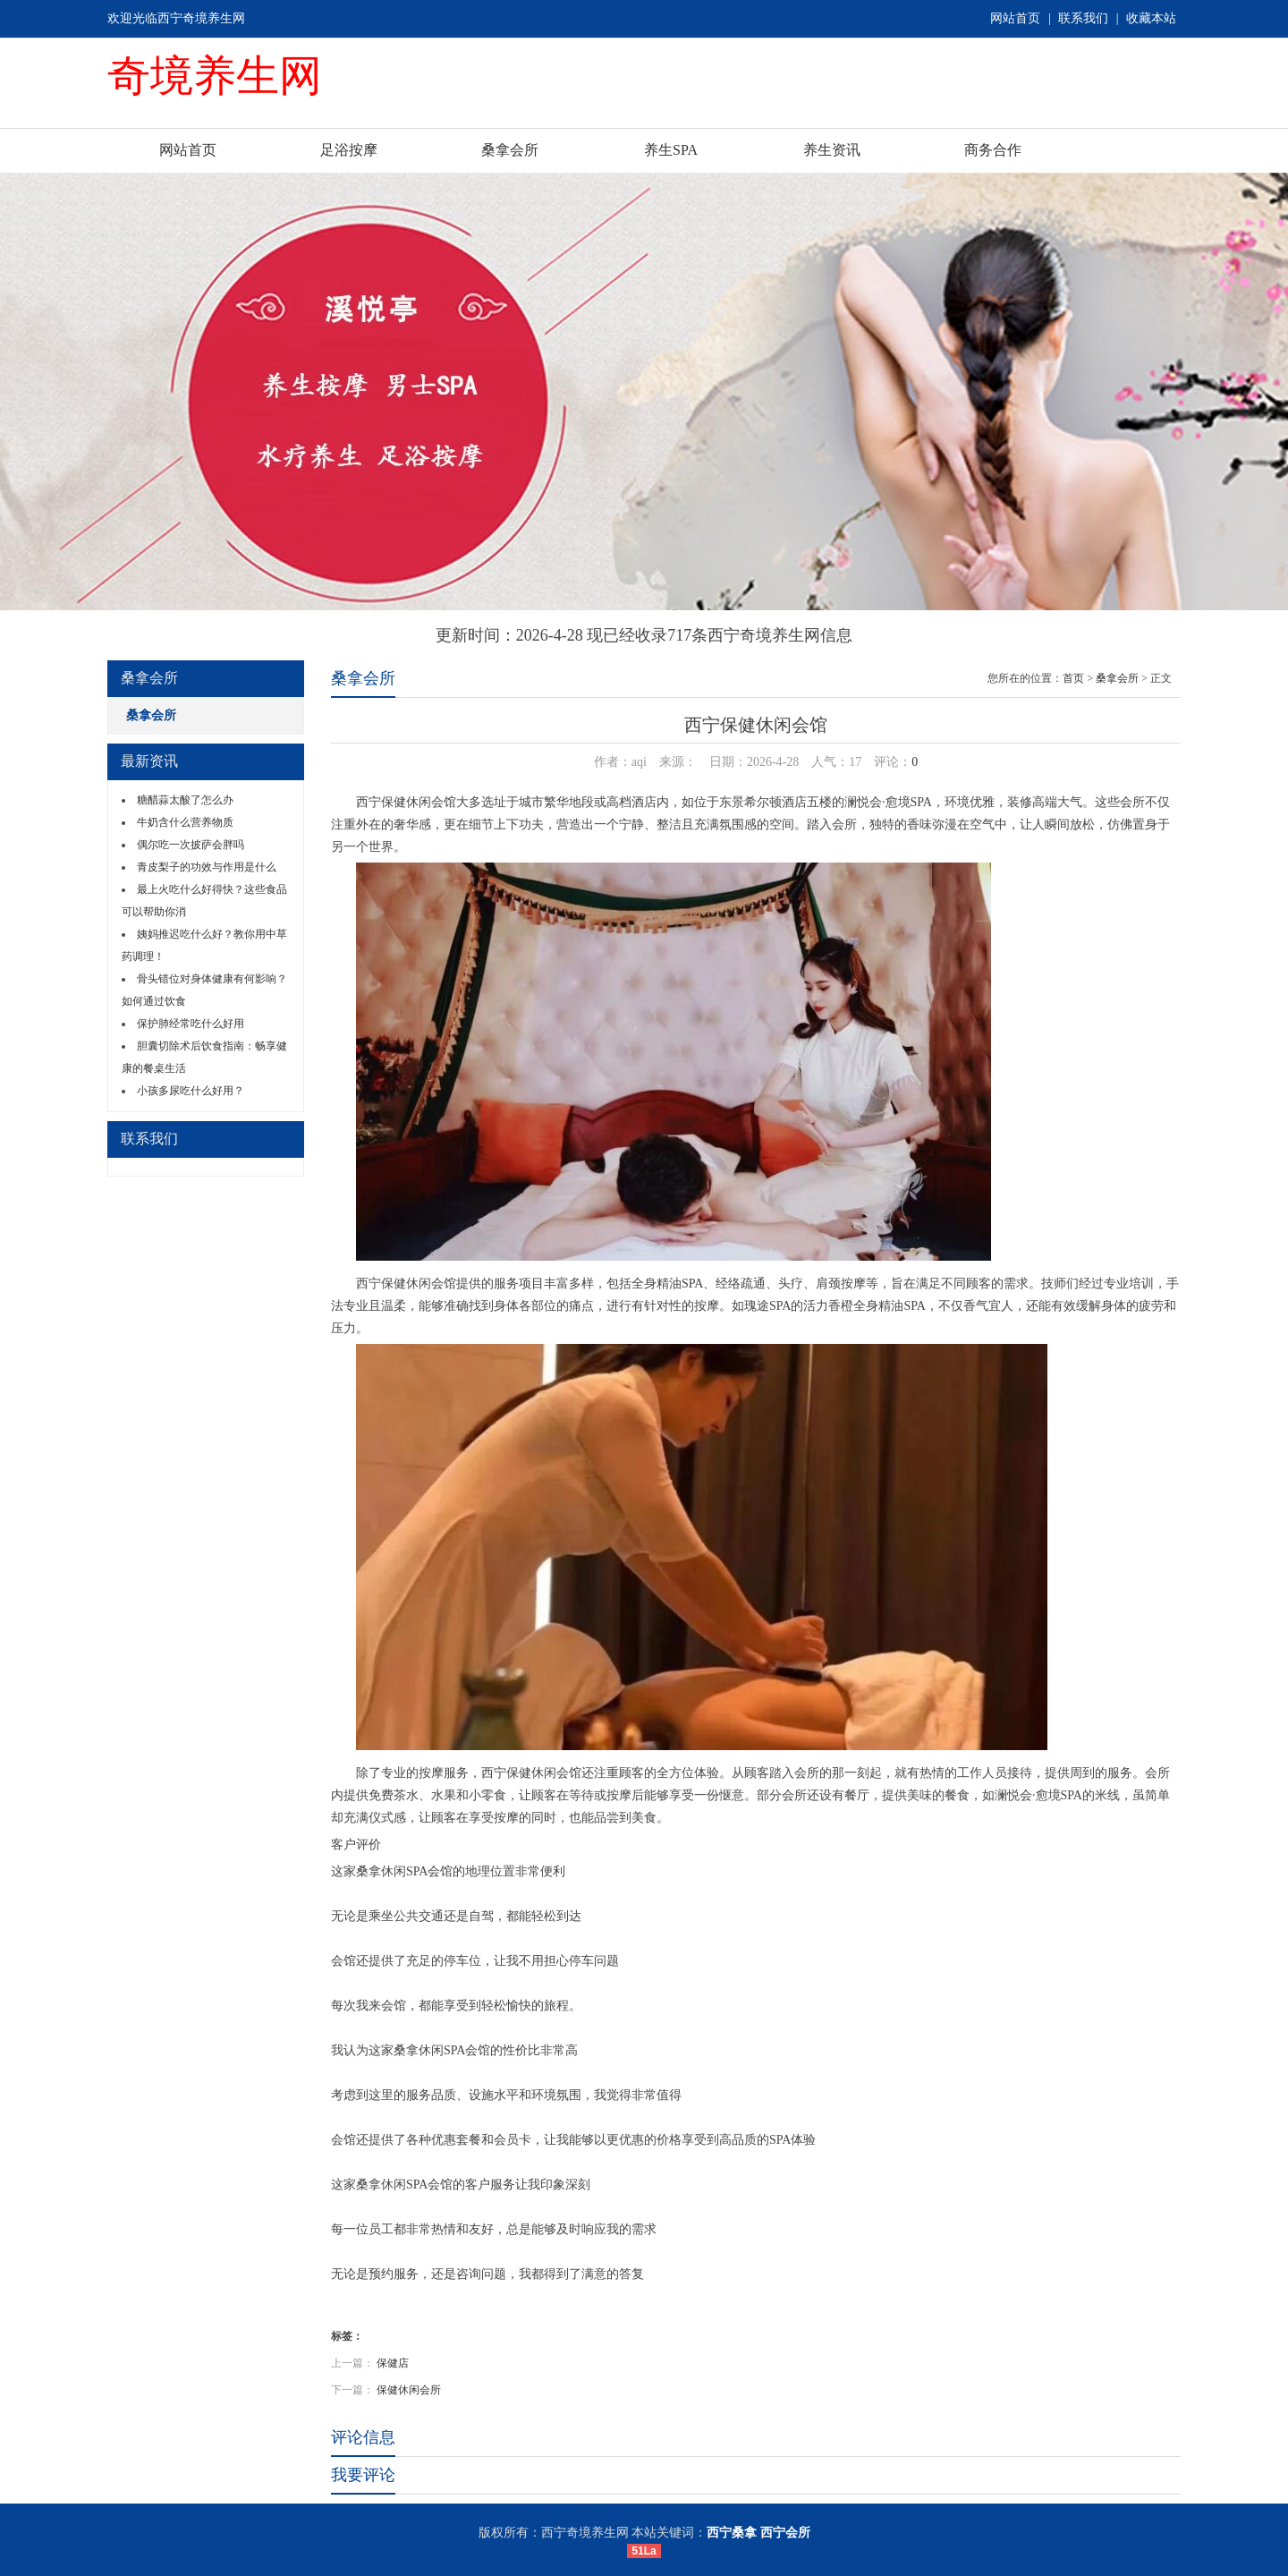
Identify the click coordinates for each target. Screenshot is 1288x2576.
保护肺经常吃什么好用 (190, 1023)
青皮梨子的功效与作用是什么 (206, 867)
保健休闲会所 (409, 2390)
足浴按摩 (348, 149)
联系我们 (1083, 18)
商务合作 (992, 149)
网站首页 (1015, 18)
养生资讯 (831, 149)
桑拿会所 (509, 149)
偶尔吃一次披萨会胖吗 (190, 844)
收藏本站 (1151, 18)
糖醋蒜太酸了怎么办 (185, 800)
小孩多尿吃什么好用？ (190, 1090)
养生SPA (671, 149)
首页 (1073, 678)
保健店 (393, 2363)
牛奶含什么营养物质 (185, 822)
